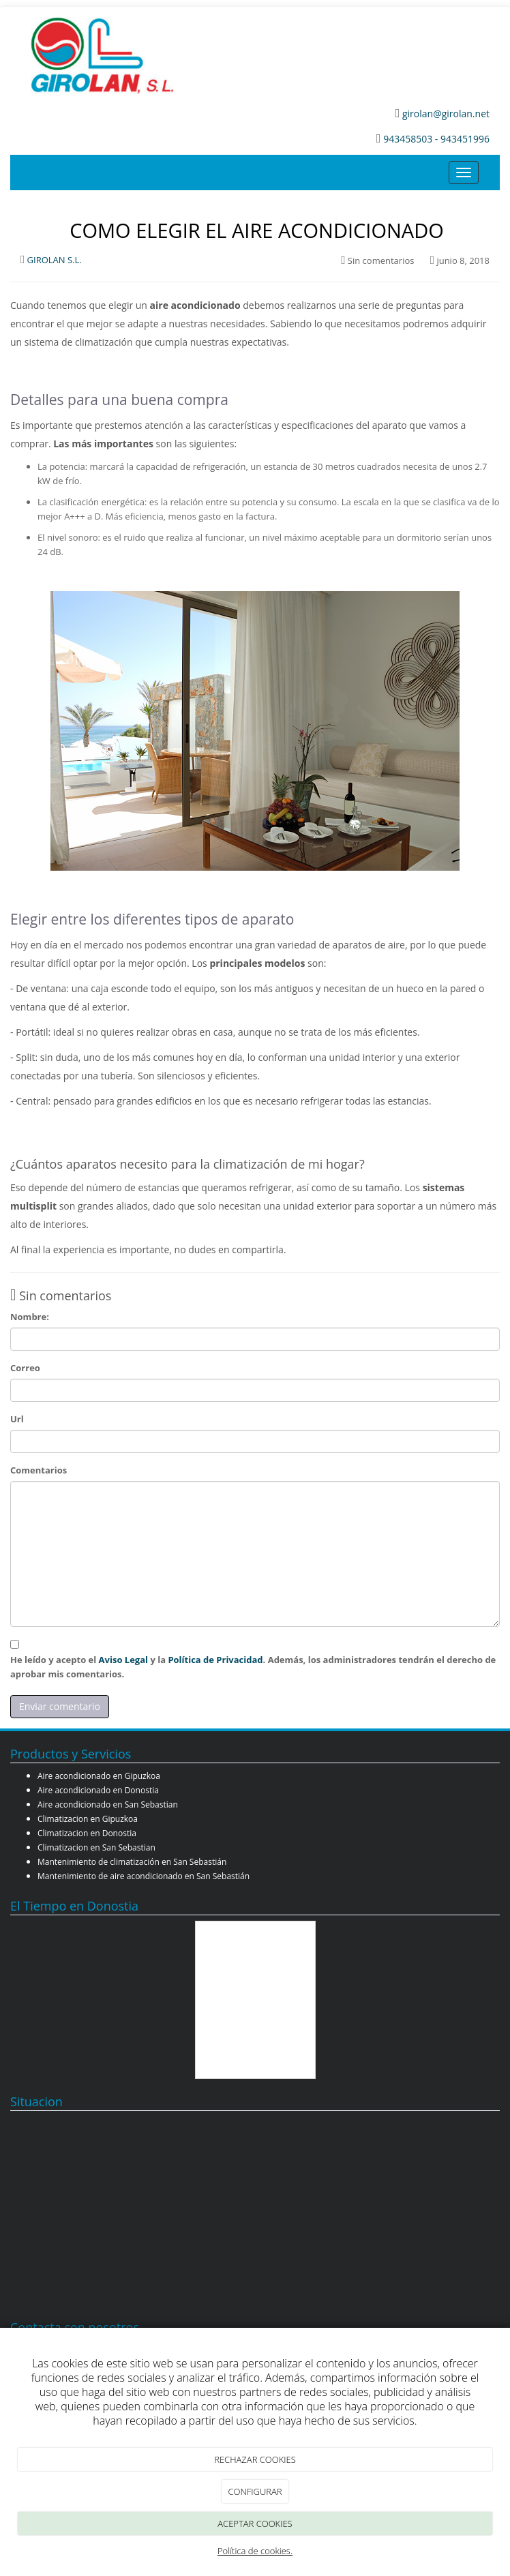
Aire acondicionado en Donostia (98, 1790)
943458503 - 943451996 (436, 138)
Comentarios (38, 1470)
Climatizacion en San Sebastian (96, 1847)
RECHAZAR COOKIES (255, 2459)
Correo (25, 1368)
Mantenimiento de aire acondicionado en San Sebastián (144, 1876)
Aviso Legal (123, 1659)
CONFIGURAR (255, 2491)
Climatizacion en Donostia (87, 1833)
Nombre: (29, 1317)
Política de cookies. (254, 2551)
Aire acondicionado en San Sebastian (108, 1804)
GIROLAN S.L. (54, 260)
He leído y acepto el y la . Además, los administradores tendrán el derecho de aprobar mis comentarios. (253, 1666)
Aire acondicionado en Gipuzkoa (99, 1776)
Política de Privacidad (215, 1659)
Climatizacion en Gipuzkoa (88, 1819)
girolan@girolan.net (445, 113)
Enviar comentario (59, 1706)
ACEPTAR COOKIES (254, 2523)
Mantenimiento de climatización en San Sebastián (132, 1862)
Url (17, 1419)
